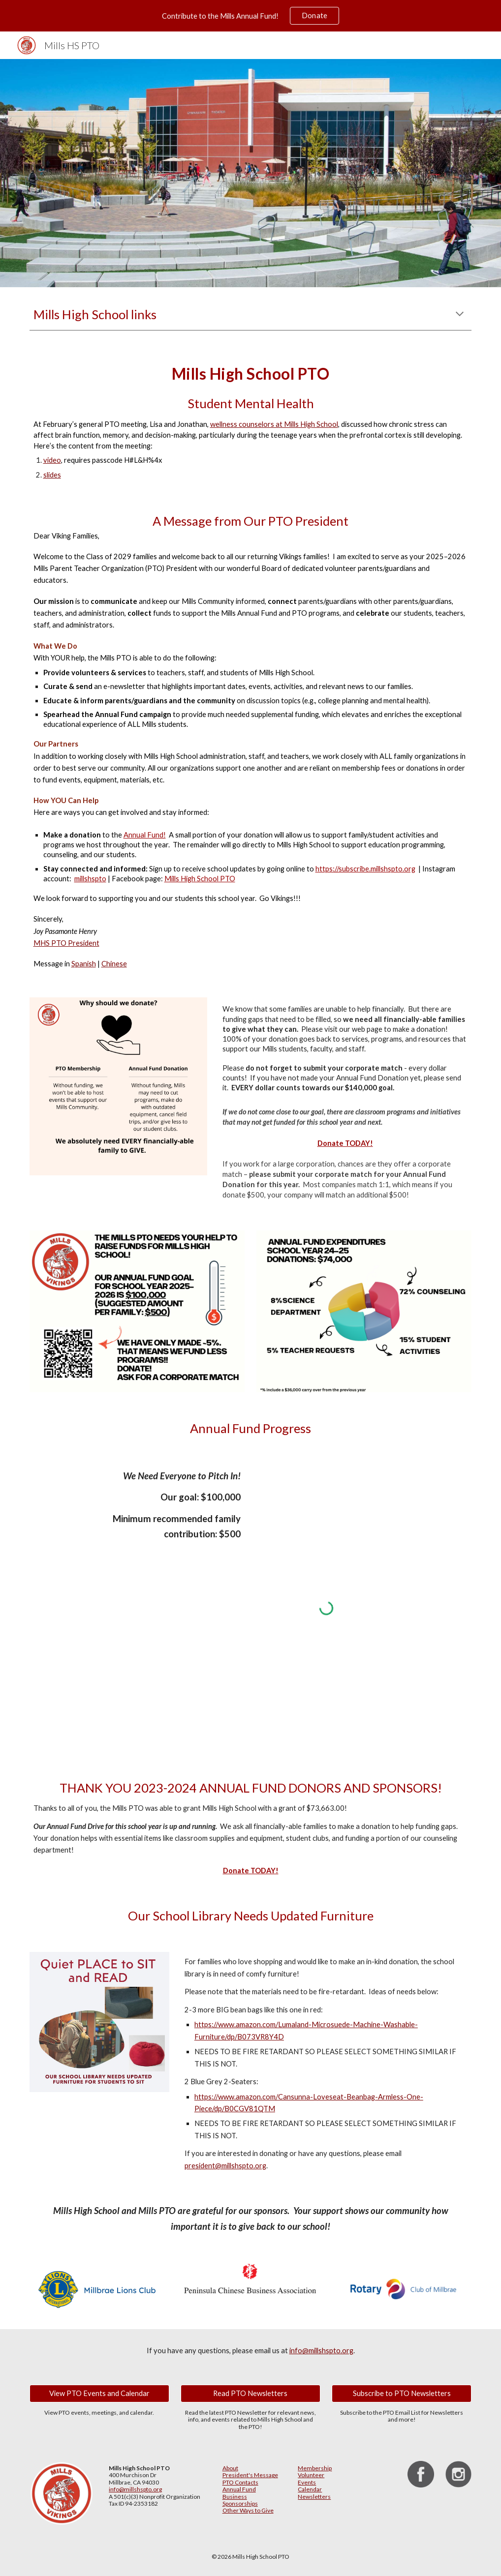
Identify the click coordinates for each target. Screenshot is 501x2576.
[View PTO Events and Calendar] (99, 2393)
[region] (250, 15)
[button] (459, 315)
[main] (251, 314)
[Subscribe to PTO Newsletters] (401, 2393)
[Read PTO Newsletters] (250, 2393)
